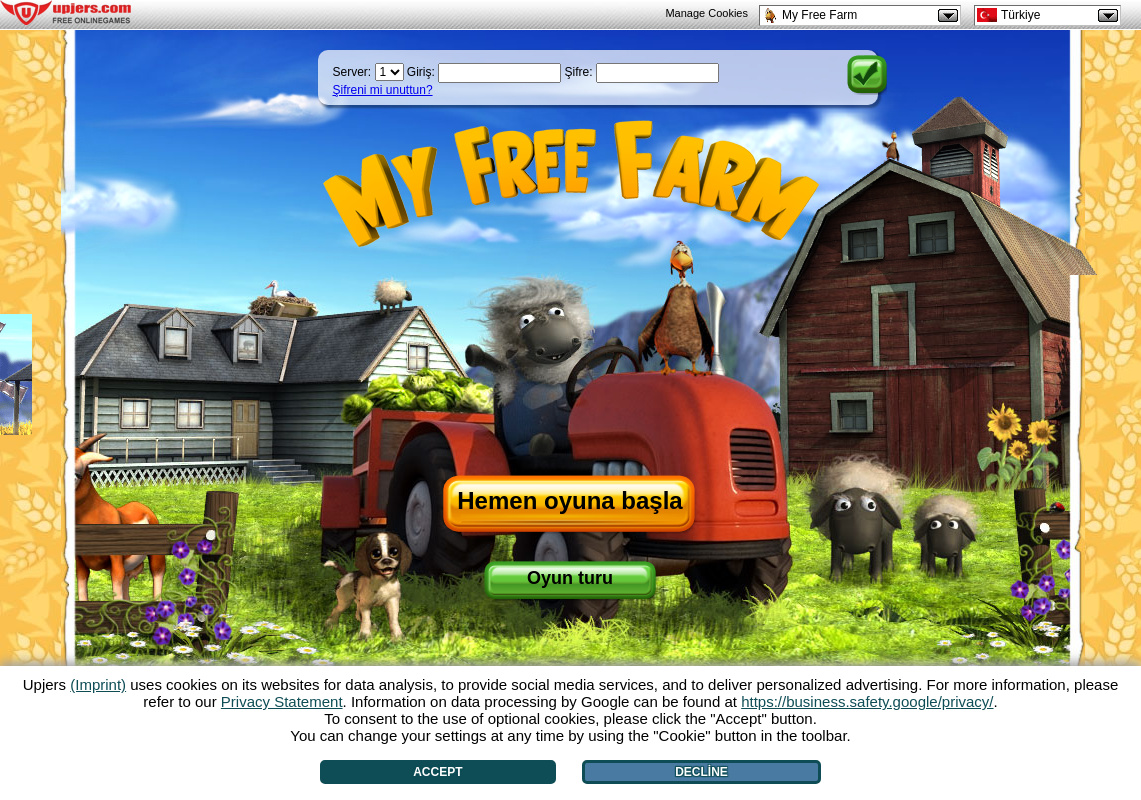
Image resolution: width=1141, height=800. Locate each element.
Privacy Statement (282, 701)
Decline (701, 772)
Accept (437, 772)
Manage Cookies (706, 13)
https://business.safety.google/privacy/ (867, 701)
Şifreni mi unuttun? (383, 90)
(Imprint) (98, 684)
